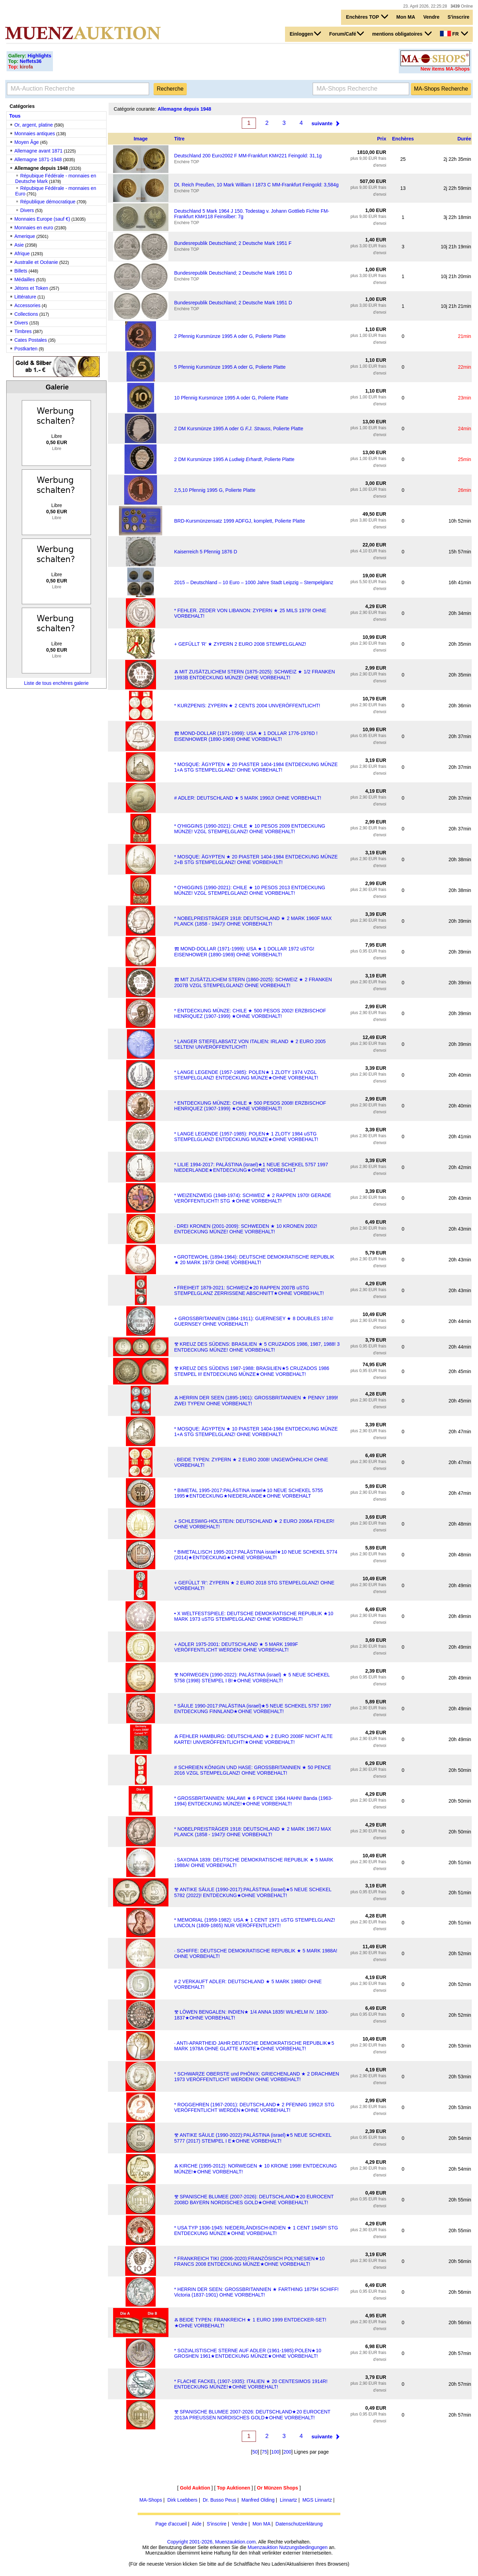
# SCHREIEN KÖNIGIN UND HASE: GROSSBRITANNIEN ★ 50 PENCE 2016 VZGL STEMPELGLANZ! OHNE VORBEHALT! (252, 1770)
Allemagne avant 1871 (38, 151)
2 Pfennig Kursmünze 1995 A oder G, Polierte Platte (230, 336)
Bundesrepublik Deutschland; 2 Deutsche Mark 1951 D (233, 273)
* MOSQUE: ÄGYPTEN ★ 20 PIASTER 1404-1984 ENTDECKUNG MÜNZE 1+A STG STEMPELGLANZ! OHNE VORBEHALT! (256, 767)
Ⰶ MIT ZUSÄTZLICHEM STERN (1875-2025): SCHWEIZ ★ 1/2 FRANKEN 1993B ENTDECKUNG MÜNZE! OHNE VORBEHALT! (254, 674)
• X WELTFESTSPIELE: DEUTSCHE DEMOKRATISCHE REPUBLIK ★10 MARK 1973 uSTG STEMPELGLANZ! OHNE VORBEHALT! (253, 1616)
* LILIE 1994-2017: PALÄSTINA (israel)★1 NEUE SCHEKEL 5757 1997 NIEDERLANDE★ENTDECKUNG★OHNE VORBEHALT (251, 1167)
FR (454, 33)
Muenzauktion (263, 2547)
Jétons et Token (31, 288)
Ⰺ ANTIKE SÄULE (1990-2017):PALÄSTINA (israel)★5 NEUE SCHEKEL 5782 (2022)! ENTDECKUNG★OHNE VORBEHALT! (253, 1892)
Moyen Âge (26, 142)
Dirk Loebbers (182, 2500)
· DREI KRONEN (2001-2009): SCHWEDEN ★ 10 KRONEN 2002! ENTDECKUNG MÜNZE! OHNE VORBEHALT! (246, 1228)
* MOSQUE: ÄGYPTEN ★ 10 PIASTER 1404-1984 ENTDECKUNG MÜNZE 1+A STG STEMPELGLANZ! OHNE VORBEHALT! (256, 1431)
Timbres (22, 331)
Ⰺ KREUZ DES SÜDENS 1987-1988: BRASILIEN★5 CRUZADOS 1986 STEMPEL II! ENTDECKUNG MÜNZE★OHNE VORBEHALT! (251, 1371)
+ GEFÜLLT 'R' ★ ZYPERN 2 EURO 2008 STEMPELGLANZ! (240, 644)
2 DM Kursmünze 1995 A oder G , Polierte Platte (238, 428)
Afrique (21, 253)
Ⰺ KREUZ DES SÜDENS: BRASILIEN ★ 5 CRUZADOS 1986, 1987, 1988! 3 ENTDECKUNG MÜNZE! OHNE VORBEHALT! (257, 1347)
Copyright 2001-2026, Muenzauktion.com (211, 2542)
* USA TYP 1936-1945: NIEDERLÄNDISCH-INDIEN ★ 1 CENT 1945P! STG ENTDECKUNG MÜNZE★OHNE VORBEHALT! (256, 2230)
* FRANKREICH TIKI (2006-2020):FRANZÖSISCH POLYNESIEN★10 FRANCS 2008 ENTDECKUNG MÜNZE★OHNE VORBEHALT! (249, 2261)
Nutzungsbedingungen (303, 2547)
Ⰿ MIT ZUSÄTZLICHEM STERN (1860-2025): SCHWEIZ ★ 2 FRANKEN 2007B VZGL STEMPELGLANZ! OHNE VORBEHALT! (253, 982)
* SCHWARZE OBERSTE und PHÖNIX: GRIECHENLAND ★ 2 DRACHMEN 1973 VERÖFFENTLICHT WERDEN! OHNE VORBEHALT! (256, 2076)
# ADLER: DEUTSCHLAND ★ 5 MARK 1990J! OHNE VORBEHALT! (247, 798)
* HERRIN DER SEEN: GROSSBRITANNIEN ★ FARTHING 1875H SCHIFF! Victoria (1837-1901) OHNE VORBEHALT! (256, 2292)
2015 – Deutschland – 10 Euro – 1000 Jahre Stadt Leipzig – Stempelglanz (253, 582)
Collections (26, 314)
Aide (196, 2524)
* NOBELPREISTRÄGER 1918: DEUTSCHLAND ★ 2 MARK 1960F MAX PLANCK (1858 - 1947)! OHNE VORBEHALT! (253, 921)
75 (264, 2452)
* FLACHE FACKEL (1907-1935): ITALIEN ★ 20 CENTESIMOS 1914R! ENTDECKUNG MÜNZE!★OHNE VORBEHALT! (251, 2384)
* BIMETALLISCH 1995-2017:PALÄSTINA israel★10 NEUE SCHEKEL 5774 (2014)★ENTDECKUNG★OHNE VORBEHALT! (256, 1554)
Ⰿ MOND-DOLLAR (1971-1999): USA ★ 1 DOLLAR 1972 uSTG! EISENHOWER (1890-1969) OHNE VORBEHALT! (244, 951)
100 (275, 2452)
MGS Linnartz (317, 2500)
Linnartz (288, 2500)
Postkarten (25, 348)
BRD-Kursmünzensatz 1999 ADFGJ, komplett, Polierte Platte (239, 521)
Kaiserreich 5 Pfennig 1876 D (205, 551)
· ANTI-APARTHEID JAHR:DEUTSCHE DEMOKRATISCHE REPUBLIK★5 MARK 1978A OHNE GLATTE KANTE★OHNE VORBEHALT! (254, 2045)
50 (255, 2452)
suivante (322, 123)
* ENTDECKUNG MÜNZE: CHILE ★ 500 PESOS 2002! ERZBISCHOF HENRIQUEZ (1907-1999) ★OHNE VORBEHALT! (250, 1013)
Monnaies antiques (34, 133)
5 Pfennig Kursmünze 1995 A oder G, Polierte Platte (230, 367)
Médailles (24, 279)
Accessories (27, 305)
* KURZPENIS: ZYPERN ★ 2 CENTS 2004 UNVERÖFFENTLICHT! (247, 705)
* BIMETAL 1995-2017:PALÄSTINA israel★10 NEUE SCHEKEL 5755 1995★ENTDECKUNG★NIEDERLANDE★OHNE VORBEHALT (248, 1493)
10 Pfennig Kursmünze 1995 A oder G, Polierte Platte (231, 398)
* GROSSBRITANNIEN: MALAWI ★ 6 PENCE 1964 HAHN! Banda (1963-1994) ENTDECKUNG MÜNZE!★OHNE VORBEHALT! (253, 1800)
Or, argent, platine (33, 125)
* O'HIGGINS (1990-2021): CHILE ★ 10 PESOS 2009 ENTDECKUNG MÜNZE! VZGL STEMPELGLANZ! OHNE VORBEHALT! (249, 828)
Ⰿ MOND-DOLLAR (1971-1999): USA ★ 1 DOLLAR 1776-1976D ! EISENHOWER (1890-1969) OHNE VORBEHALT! (246, 736)
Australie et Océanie (36, 262)
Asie (19, 245)
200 (287, 2452)
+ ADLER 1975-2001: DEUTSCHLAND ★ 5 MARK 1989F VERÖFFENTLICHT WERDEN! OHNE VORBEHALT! (236, 1647)
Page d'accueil (171, 2524)
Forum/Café (346, 33)
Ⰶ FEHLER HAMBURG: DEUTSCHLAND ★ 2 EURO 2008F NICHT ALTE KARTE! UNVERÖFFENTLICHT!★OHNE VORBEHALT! (253, 1739)
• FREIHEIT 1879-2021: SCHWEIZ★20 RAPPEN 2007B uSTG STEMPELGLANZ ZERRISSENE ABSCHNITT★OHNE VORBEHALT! (249, 1290)
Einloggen (305, 33)
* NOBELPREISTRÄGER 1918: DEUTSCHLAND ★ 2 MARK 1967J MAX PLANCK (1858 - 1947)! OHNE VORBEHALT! (252, 1831)
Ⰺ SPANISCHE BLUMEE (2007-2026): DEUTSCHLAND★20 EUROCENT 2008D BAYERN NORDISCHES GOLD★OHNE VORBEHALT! (254, 2199)
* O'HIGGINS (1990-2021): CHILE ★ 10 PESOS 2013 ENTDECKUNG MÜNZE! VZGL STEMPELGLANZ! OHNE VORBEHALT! (249, 890)
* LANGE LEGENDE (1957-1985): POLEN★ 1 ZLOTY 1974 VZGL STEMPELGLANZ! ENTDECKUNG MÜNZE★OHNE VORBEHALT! (246, 1074)
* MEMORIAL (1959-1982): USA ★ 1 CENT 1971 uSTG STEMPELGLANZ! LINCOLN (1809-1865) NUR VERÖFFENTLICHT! (254, 1922)
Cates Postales (30, 340)
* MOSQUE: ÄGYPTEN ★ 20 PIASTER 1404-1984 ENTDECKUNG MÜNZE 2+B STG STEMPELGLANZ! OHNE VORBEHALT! (256, 859)
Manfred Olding (258, 2500)
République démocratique (47, 201)
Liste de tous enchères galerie (56, 683)
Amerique (24, 236)
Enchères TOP (367, 16)
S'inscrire (458, 17)
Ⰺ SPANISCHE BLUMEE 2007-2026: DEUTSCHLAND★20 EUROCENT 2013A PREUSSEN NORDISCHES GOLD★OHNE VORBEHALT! (252, 2414)
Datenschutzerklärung (299, 2524)
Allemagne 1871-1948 (38, 159)
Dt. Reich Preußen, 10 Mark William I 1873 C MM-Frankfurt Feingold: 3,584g (256, 184)
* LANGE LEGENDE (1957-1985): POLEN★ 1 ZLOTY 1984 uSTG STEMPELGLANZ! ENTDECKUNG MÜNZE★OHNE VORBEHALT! (246, 1136)
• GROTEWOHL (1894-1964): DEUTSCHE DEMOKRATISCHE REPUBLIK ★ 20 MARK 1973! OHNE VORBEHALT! (254, 1259)
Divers (27, 210)
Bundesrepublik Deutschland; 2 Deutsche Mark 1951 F (233, 243)
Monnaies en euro (33, 227)
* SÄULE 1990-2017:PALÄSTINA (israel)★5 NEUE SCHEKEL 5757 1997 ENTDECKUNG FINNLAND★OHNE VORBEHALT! (252, 1708)
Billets (20, 271)
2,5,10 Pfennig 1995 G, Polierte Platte (215, 490)
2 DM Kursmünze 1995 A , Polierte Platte (234, 459)
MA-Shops (150, 2500)
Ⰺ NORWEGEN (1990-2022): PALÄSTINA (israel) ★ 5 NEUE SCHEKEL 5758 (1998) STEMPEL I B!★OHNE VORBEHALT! (252, 1677)
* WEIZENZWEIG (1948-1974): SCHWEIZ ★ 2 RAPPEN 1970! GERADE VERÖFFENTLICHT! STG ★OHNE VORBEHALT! (252, 1198)
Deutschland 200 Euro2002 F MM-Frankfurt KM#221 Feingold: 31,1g (248, 155)
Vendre (431, 17)
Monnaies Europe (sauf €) (42, 219)
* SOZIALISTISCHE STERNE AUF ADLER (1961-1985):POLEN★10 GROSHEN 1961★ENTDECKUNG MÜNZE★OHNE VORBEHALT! (247, 2353)
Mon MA (405, 17)
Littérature (25, 297)
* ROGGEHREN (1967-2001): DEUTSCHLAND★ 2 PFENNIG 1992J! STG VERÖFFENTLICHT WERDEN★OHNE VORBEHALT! (254, 2107)
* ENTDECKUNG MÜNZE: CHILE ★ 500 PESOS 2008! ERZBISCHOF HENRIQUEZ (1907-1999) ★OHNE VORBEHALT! (250, 1105)
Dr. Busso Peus (219, 2500)
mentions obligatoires (402, 33)
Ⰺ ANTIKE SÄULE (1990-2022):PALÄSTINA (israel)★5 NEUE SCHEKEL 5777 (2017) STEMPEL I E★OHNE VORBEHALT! (253, 2138)
